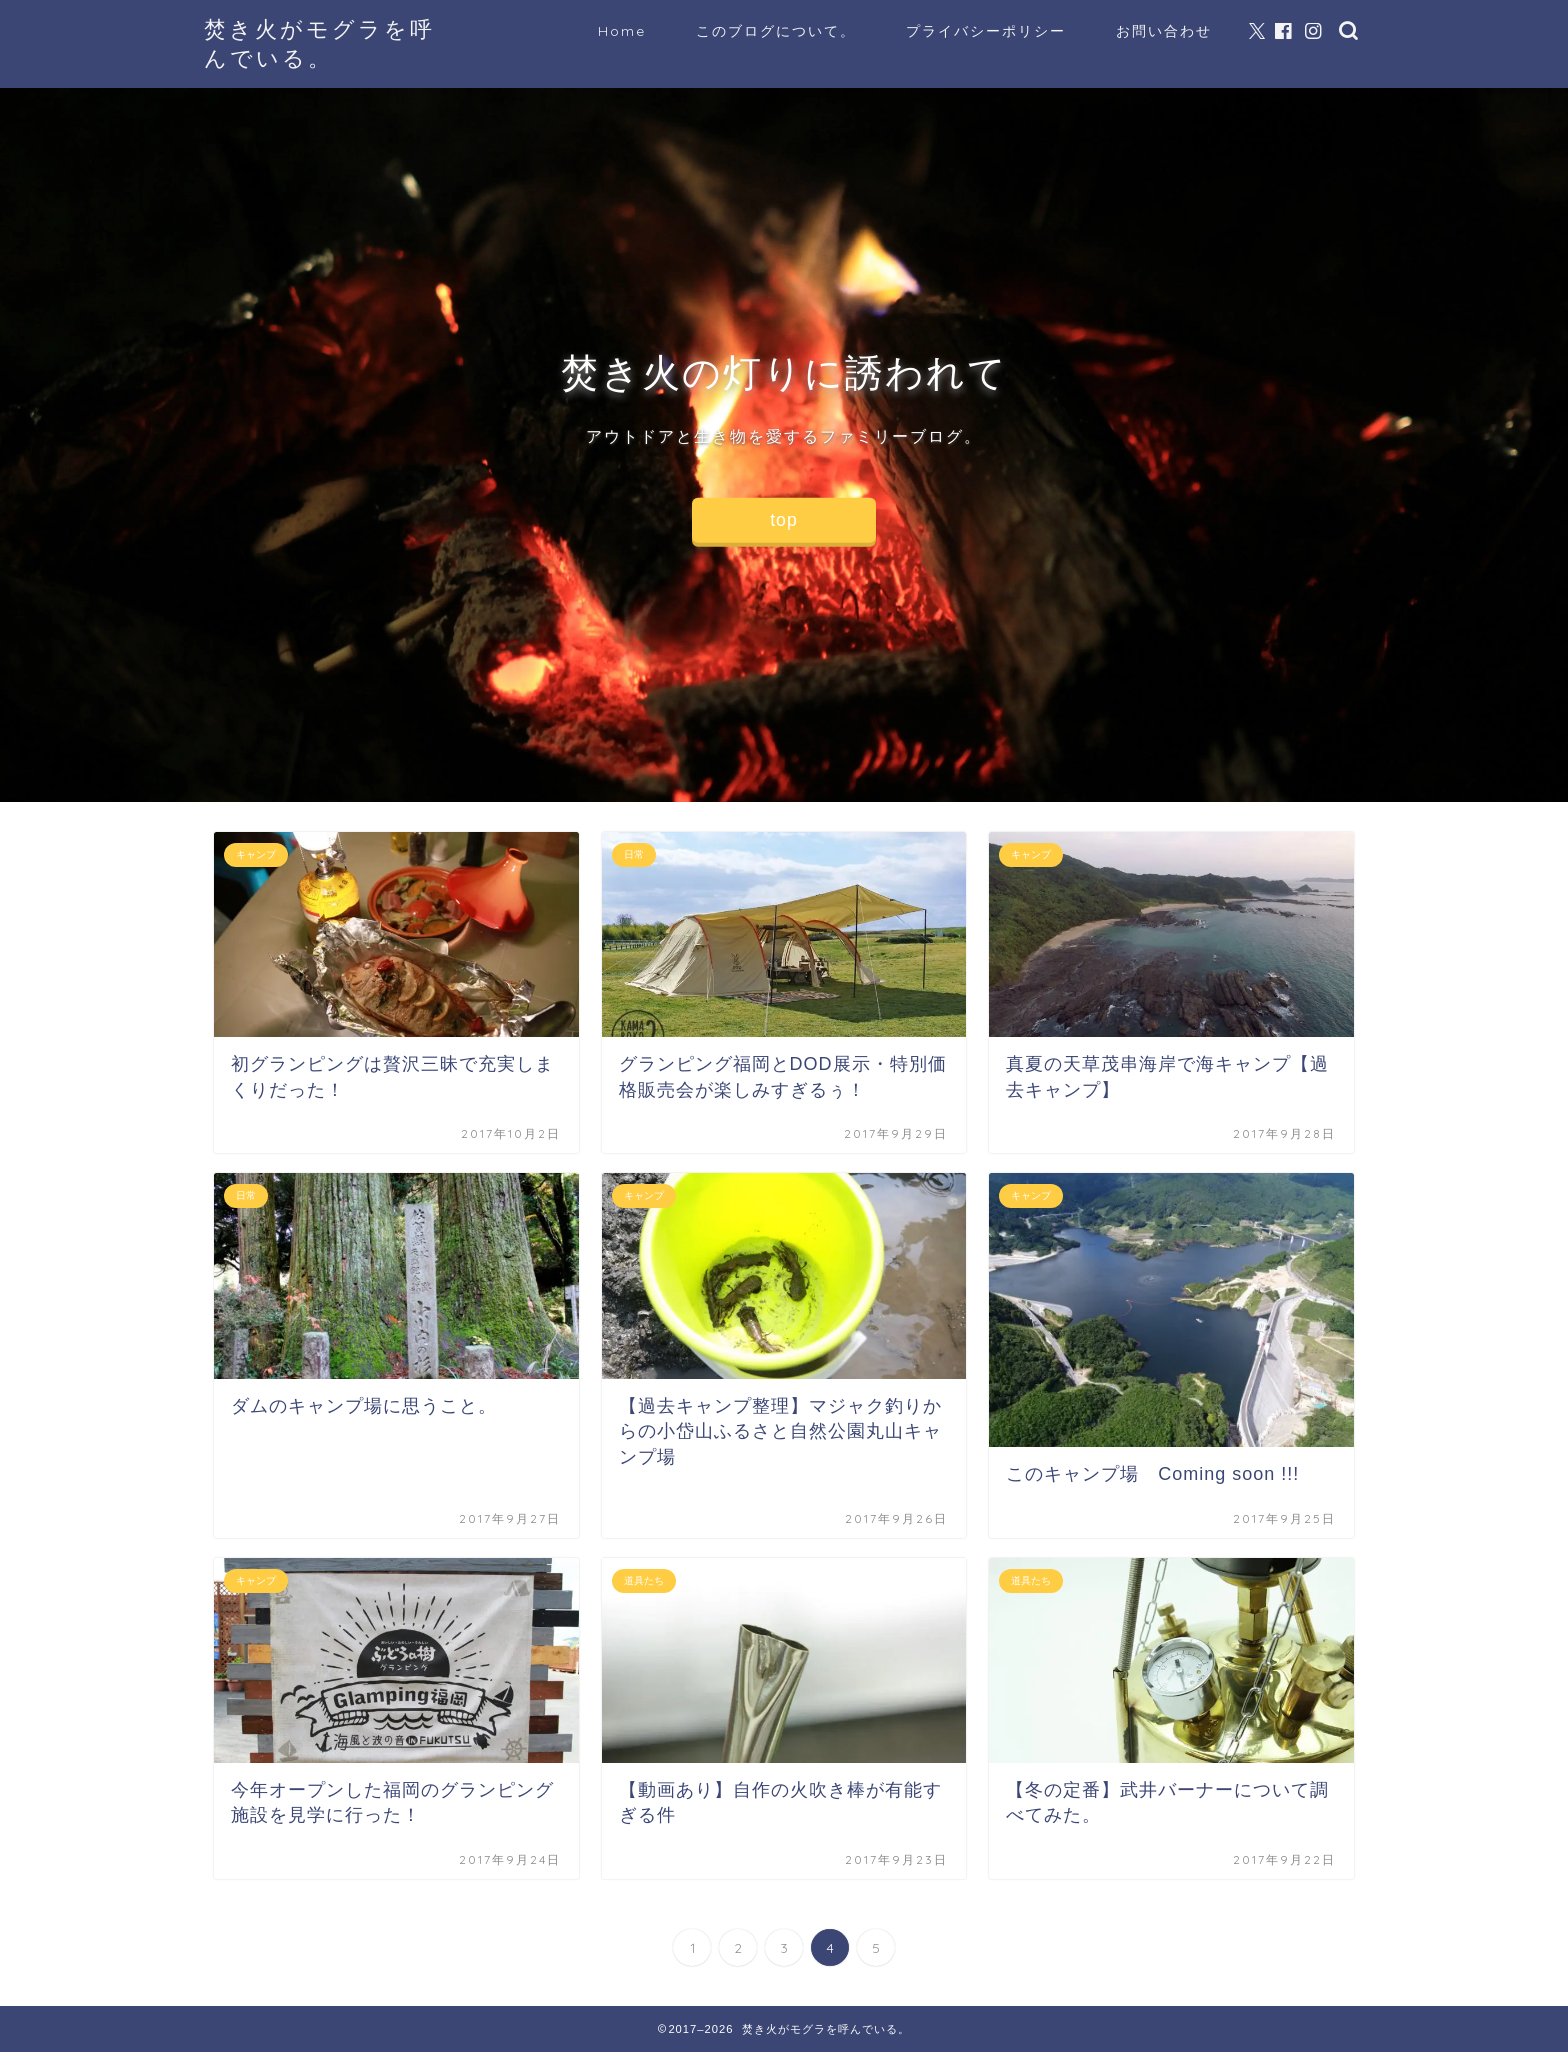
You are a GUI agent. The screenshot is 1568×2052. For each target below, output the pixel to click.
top (783, 520)
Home (622, 31)
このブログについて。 (776, 31)
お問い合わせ (1164, 31)
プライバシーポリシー (986, 31)
